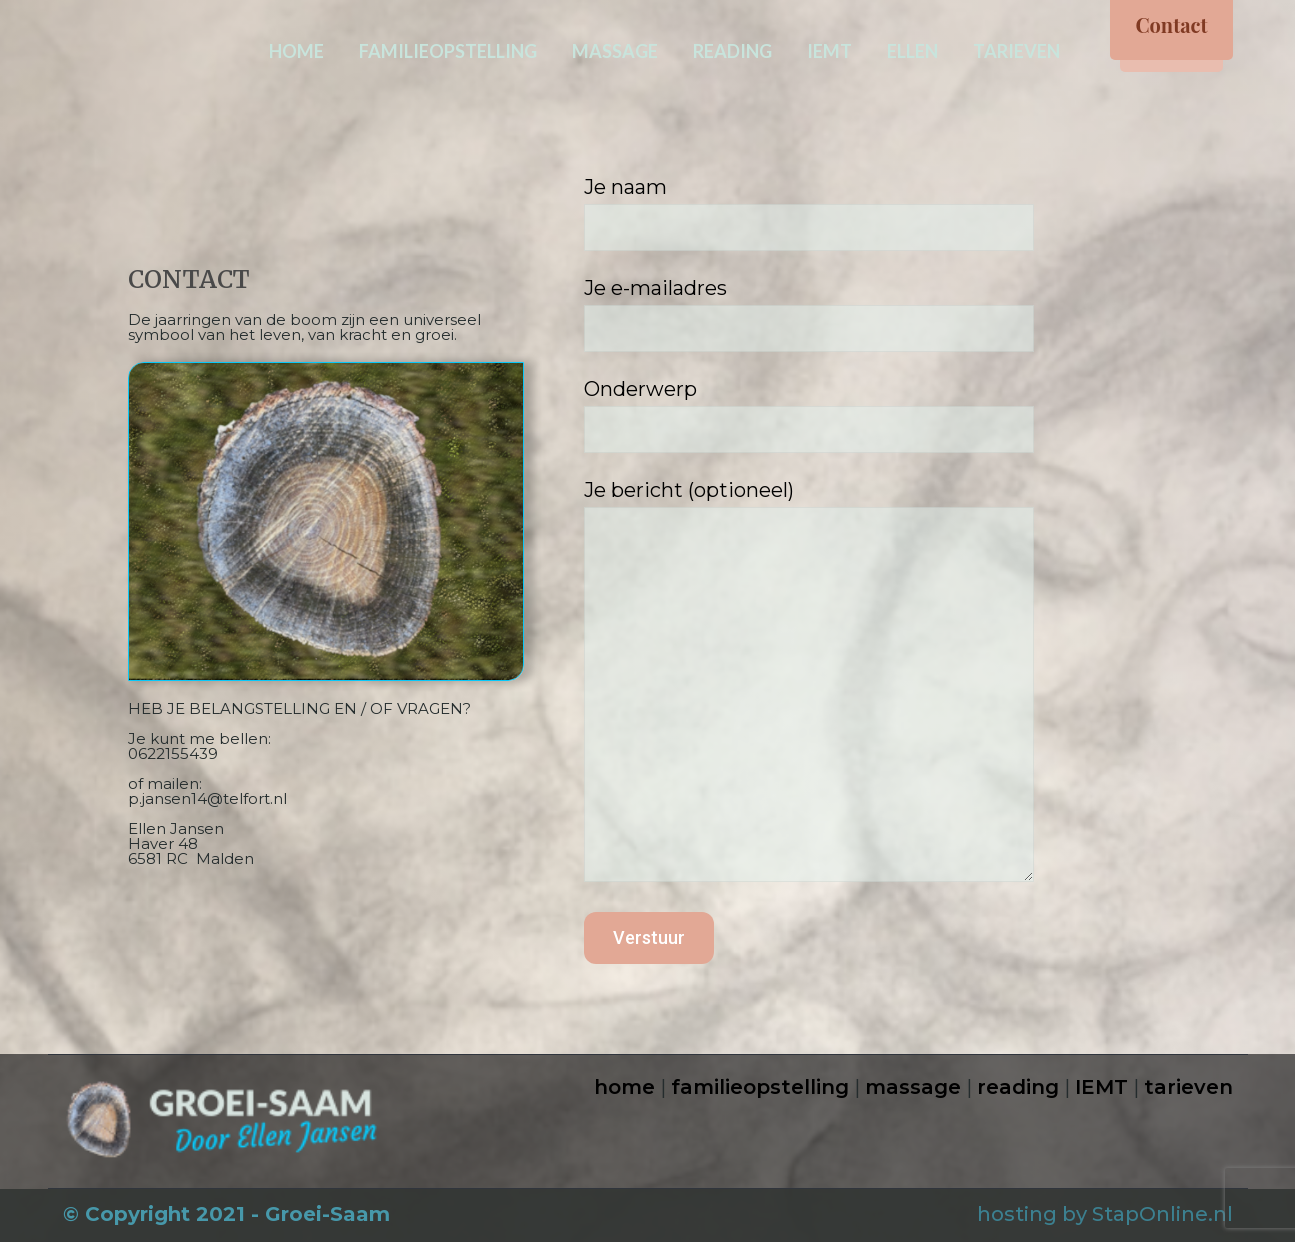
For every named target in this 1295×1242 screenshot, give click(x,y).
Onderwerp (876, 415)
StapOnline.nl (1162, 1214)
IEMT (829, 51)
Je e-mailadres (876, 314)
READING (732, 51)
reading (1018, 1087)
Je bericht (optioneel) (876, 685)
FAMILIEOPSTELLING (448, 51)
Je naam (876, 213)
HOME (296, 51)
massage (913, 1087)
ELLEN (912, 51)
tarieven (1188, 1087)
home (624, 1087)
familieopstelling (760, 1087)
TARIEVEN (1016, 51)
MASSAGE (615, 51)
